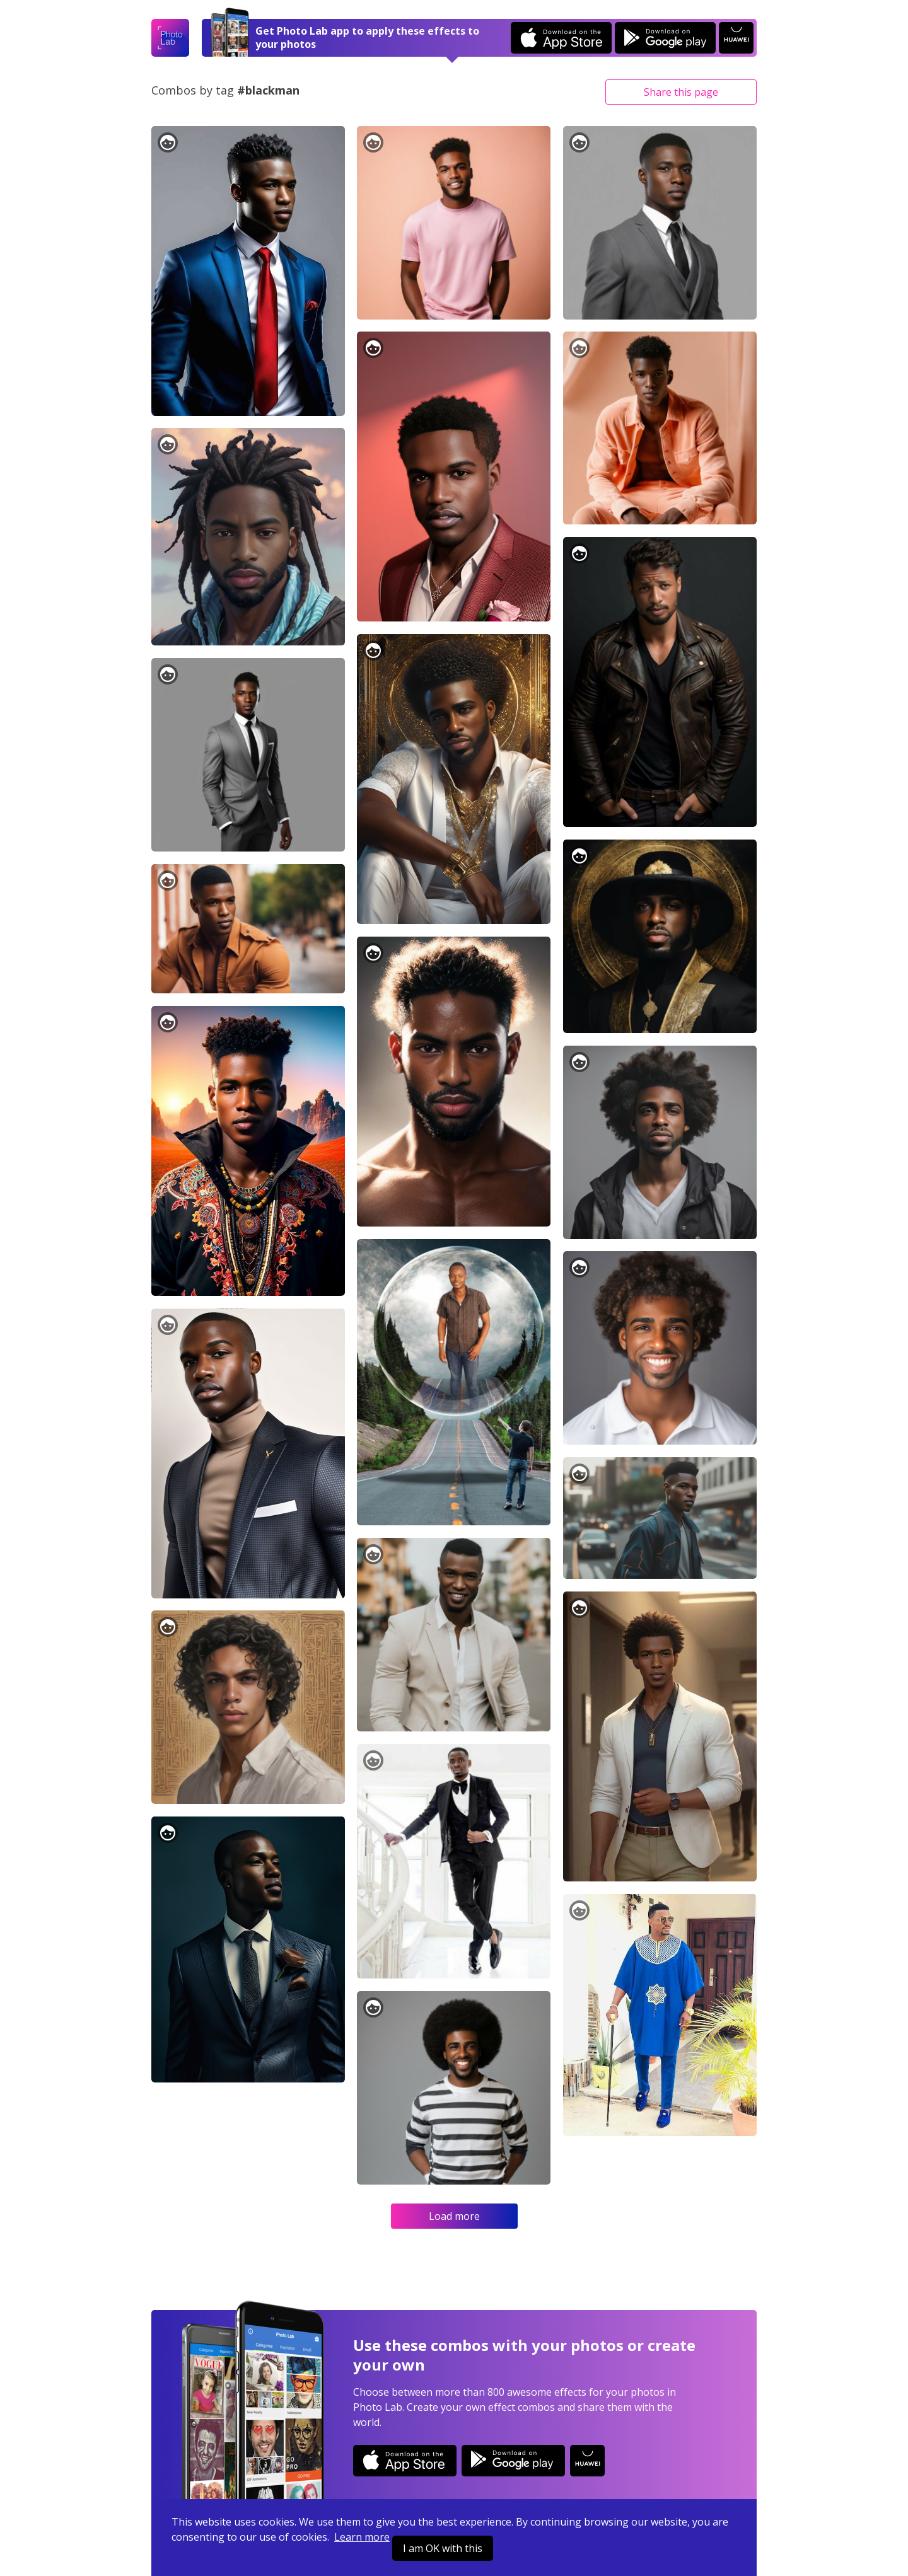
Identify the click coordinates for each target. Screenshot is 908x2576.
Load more (454, 2216)
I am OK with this (442, 2548)
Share (681, 92)
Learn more (362, 2537)
